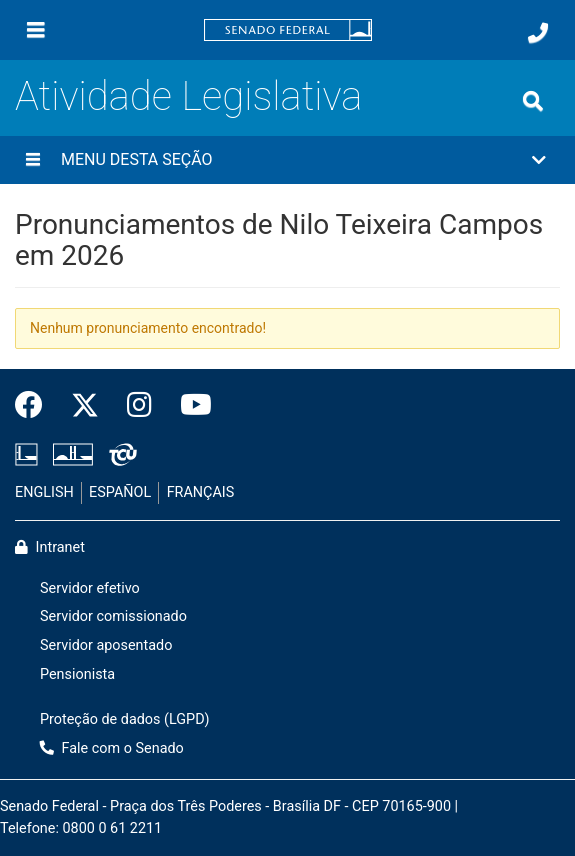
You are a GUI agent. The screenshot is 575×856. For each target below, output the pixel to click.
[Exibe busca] (533, 101)
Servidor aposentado (106, 645)
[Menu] (36, 30)
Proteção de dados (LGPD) (125, 719)
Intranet (50, 547)
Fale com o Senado (112, 748)
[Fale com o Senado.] (538, 33)
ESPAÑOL (120, 492)
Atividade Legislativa (188, 96)
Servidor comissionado (113, 616)
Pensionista (77, 674)
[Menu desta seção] (33, 160)
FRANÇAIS (201, 492)
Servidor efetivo (90, 588)
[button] (287, 160)
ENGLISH (44, 492)
